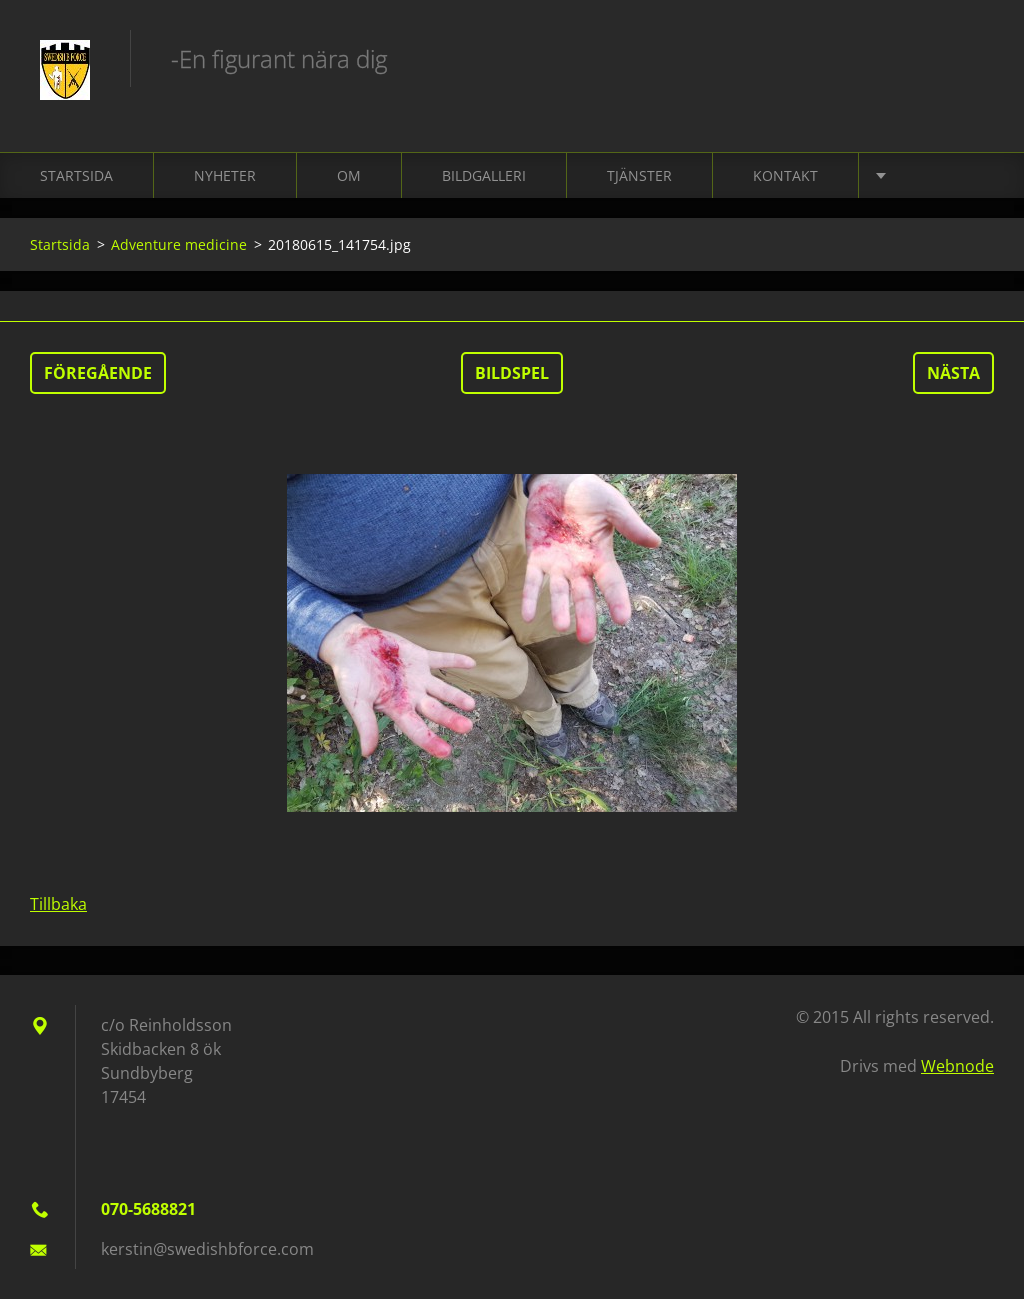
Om (349, 175)
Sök (972, 58)
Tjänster (639, 175)
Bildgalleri (484, 175)
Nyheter (225, 175)
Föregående (98, 373)
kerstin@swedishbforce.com (207, 1249)
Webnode (957, 1066)
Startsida (76, 175)
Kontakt (785, 175)
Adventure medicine (179, 244)
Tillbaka (58, 904)
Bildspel (512, 373)
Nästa (953, 373)
